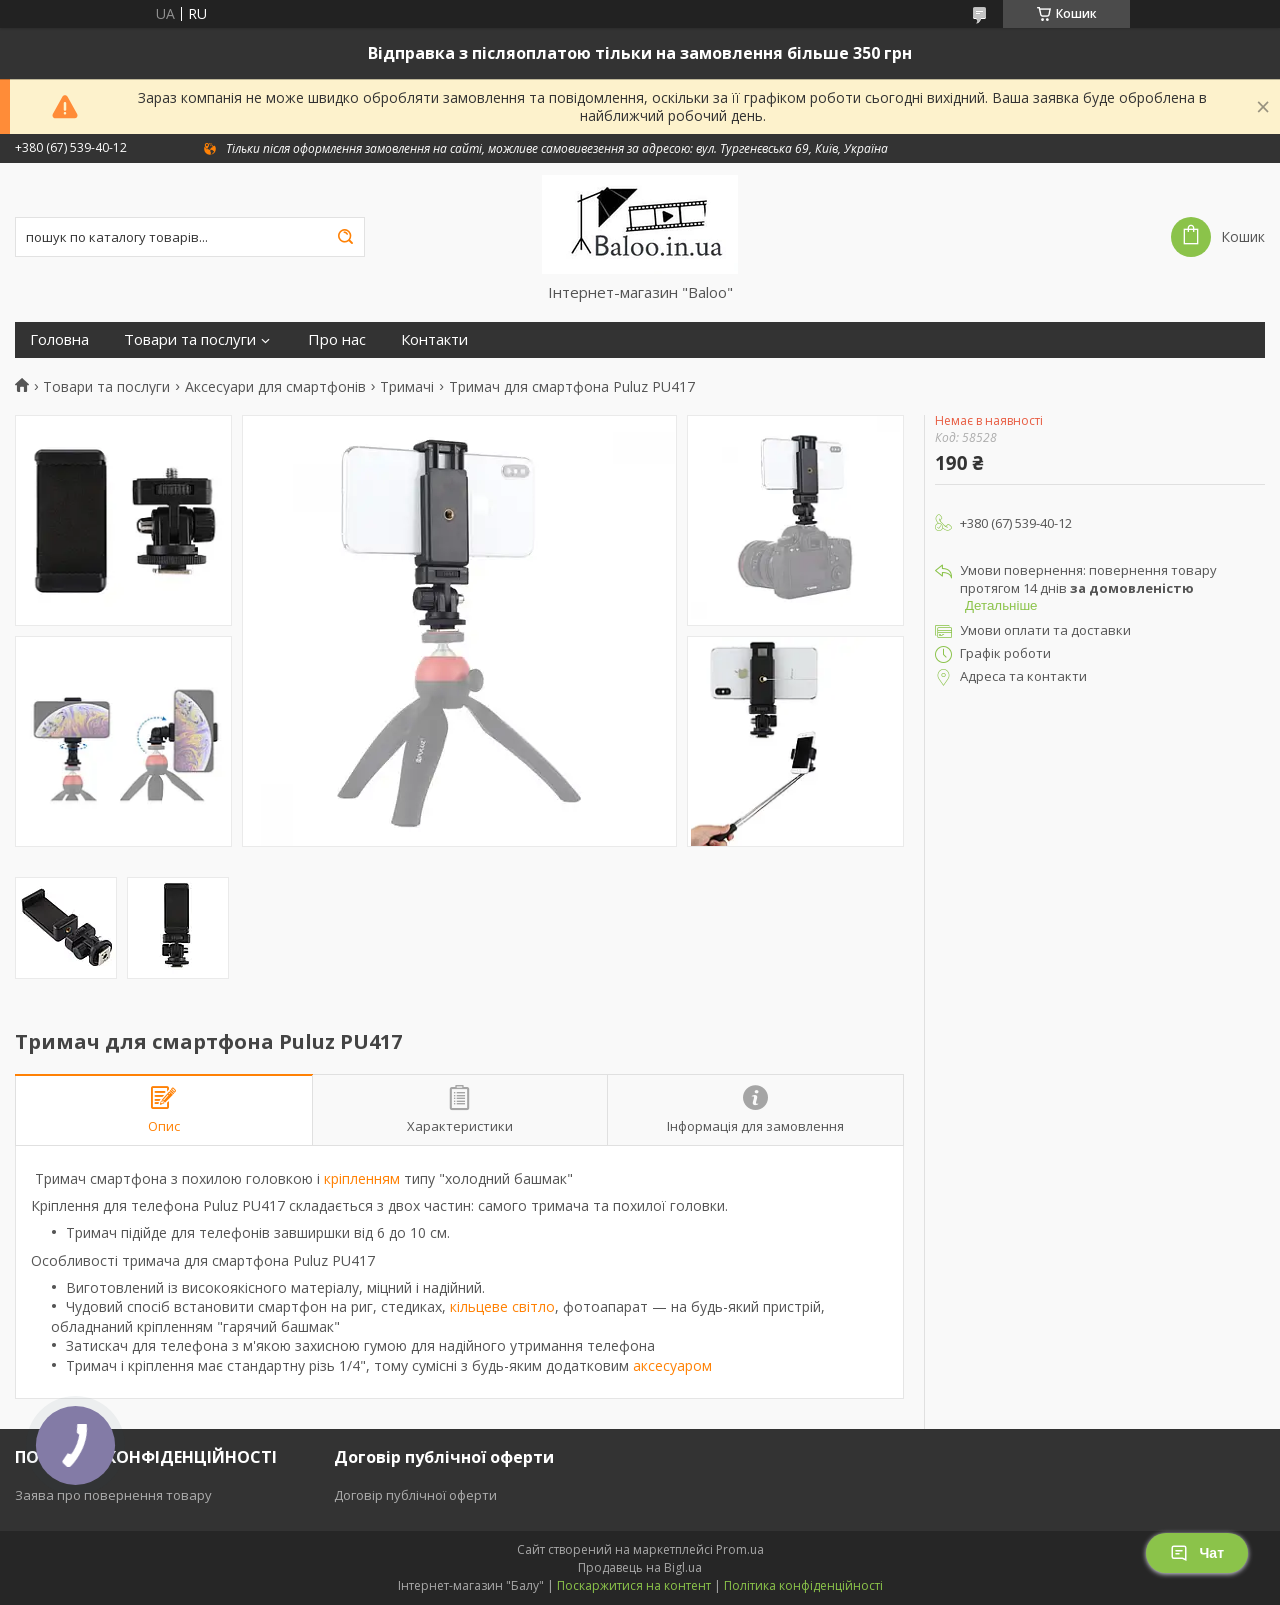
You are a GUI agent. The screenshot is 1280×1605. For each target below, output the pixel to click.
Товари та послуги (190, 339)
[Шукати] (345, 237)
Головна (59, 339)
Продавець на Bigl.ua (640, 1567)
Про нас (337, 339)
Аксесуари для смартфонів (275, 387)
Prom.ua (740, 1549)
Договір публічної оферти (415, 1495)
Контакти (434, 339)
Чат (1197, 1553)
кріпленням (362, 1178)
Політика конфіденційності (803, 1585)
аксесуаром (672, 1365)
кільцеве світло (502, 1306)
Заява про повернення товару (113, 1495)
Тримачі (407, 387)
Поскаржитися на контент (634, 1585)
